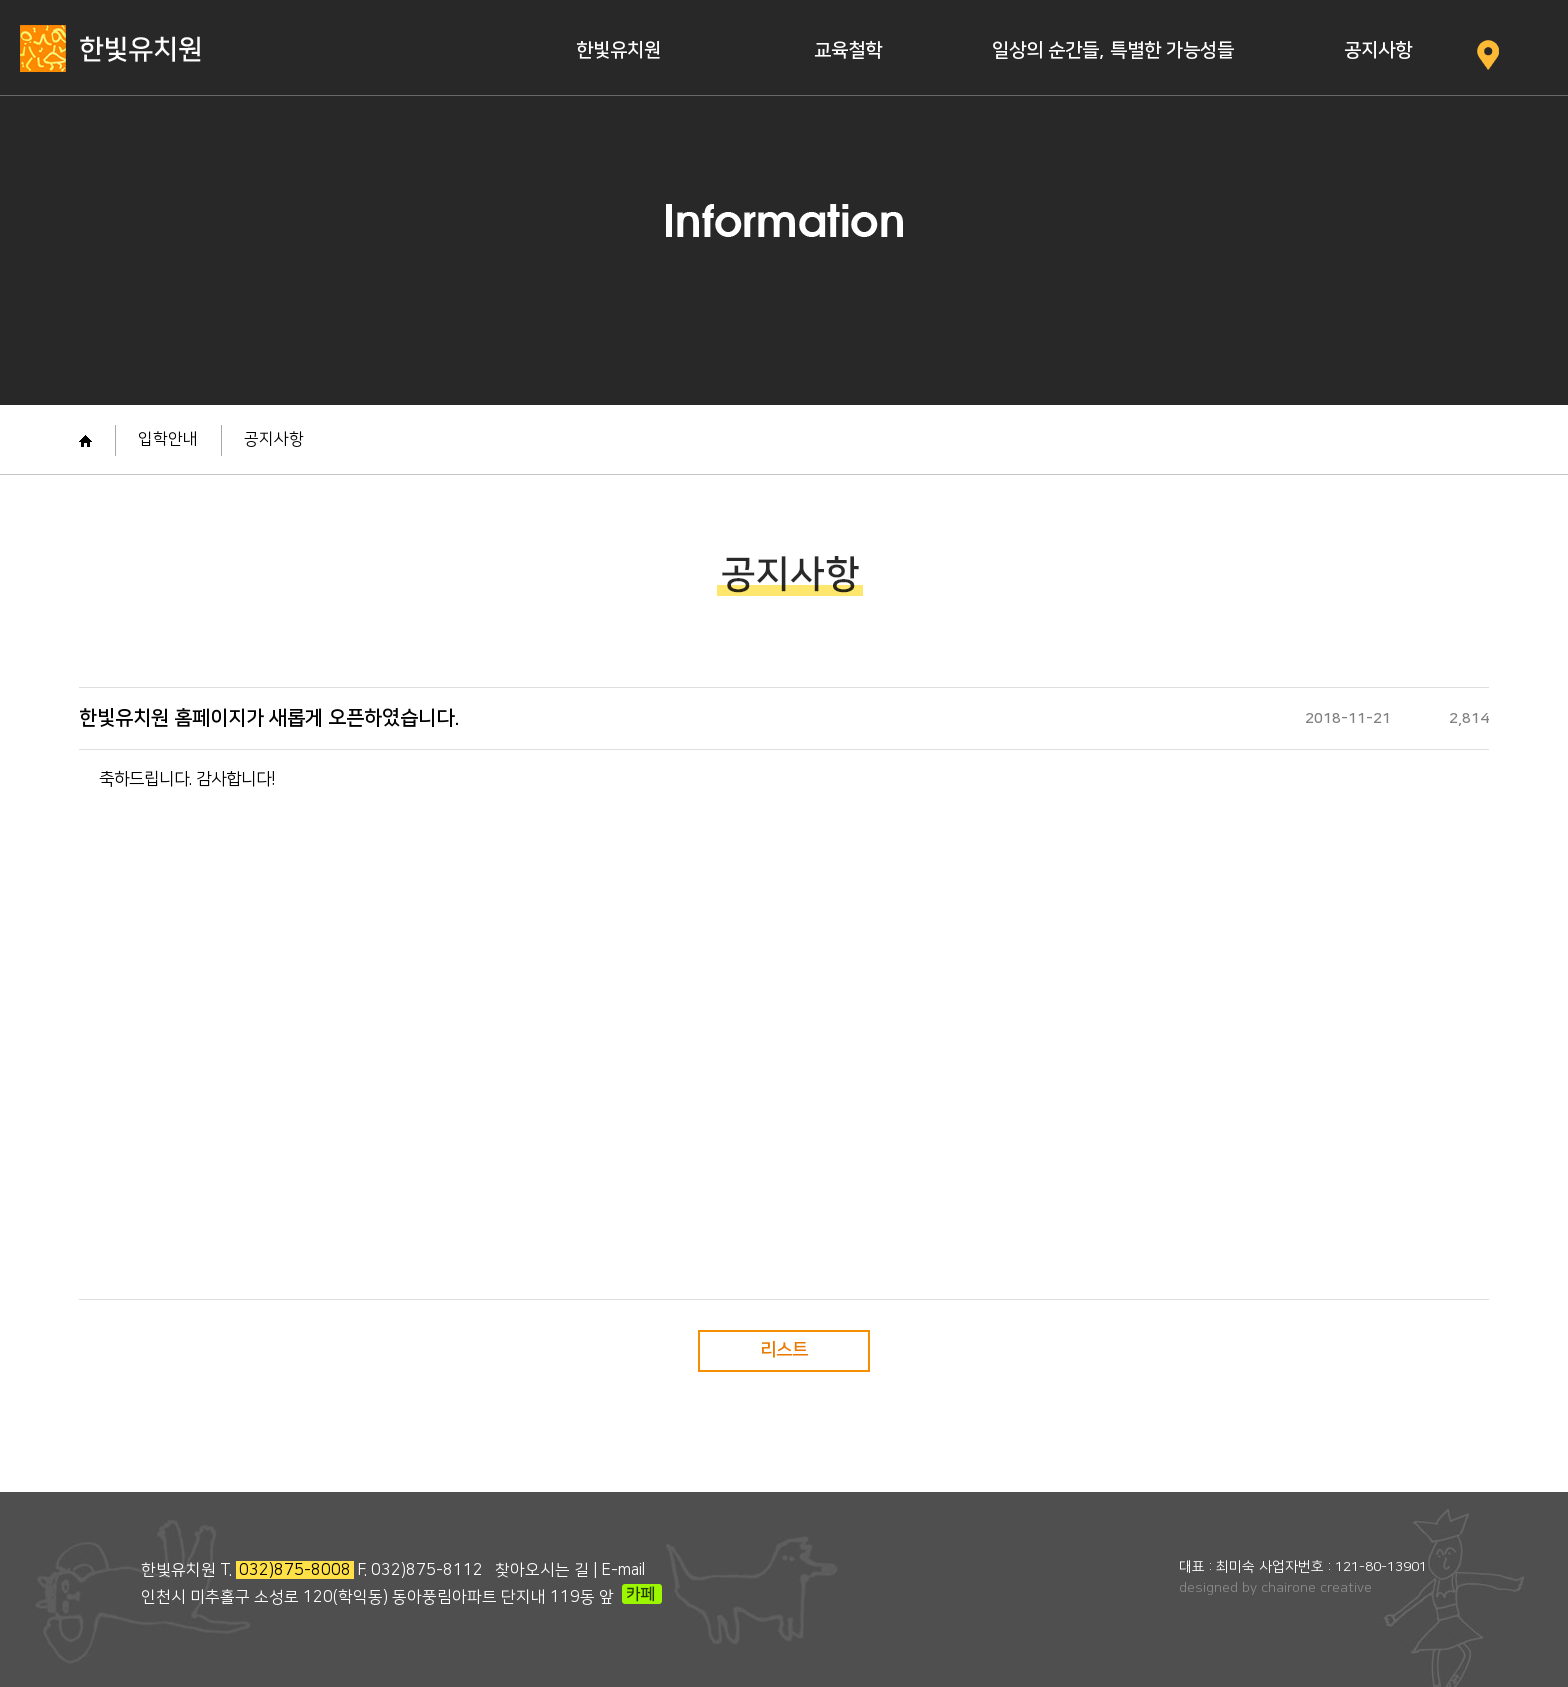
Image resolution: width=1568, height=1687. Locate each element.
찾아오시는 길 (542, 1570)
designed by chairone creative (1275, 1588)
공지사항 (1378, 50)
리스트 (784, 1350)
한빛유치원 (618, 50)
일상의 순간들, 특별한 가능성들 (1113, 50)
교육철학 (848, 50)
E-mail (623, 1570)
